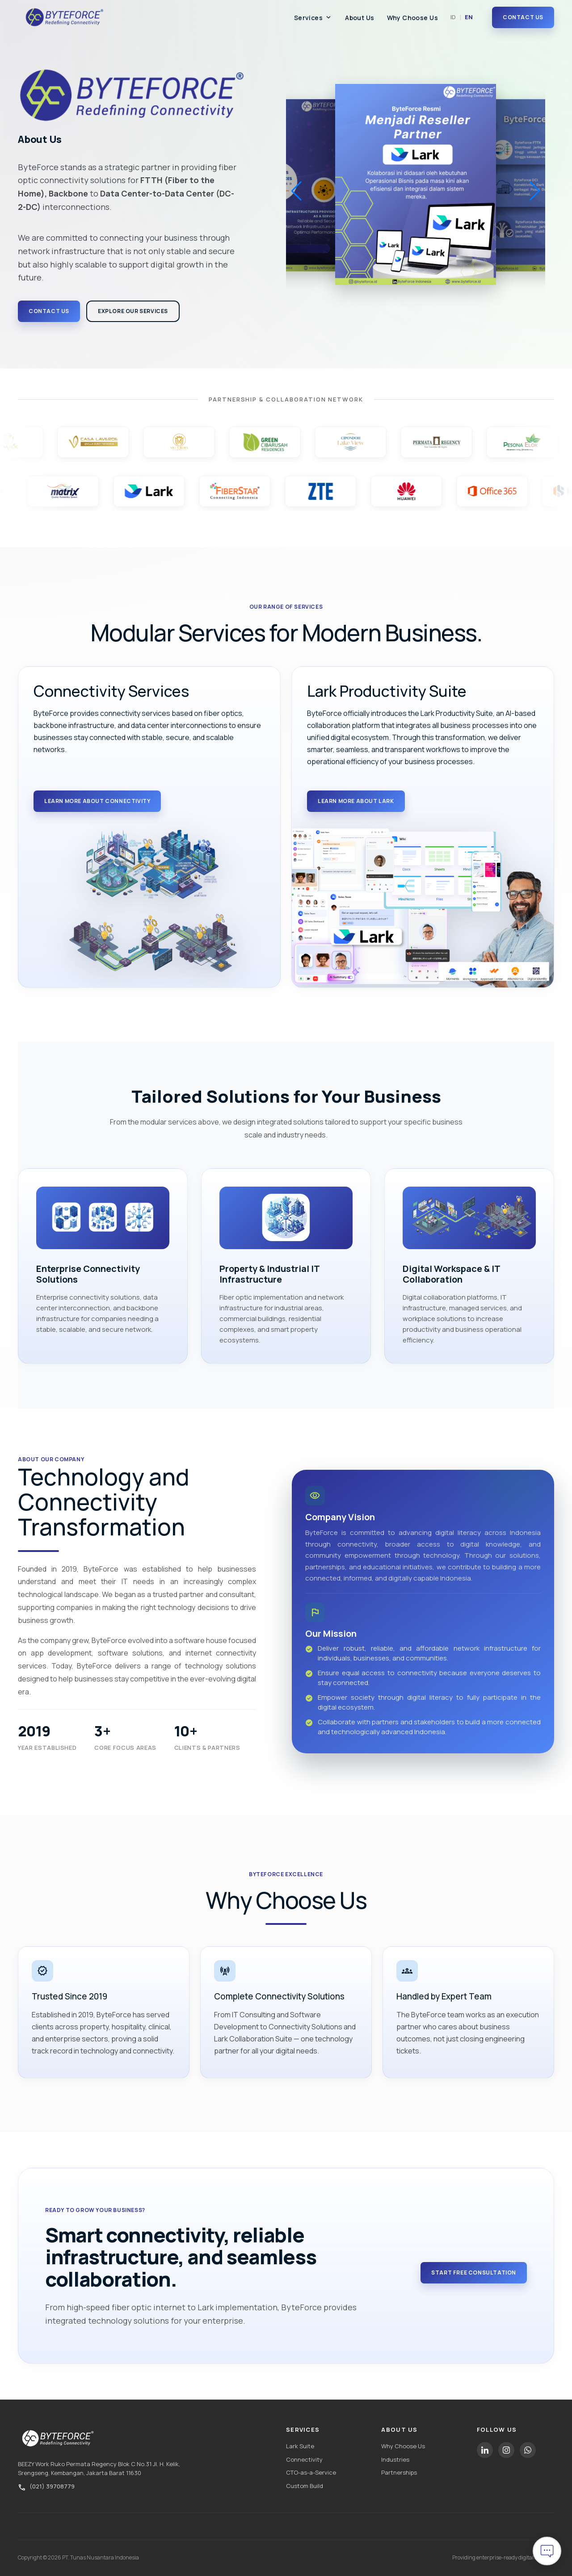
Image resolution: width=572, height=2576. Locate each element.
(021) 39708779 (52, 2486)
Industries (395, 2459)
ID (453, 17)
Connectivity (304, 2459)
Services (313, 17)
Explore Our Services (133, 311)
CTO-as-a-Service (311, 2472)
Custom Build (304, 2486)
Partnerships (399, 2472)
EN (469, 17)
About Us (359, 17)
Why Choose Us (412, 17)
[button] (535, 191)
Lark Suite (300, 2446)
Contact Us (523, 17)
